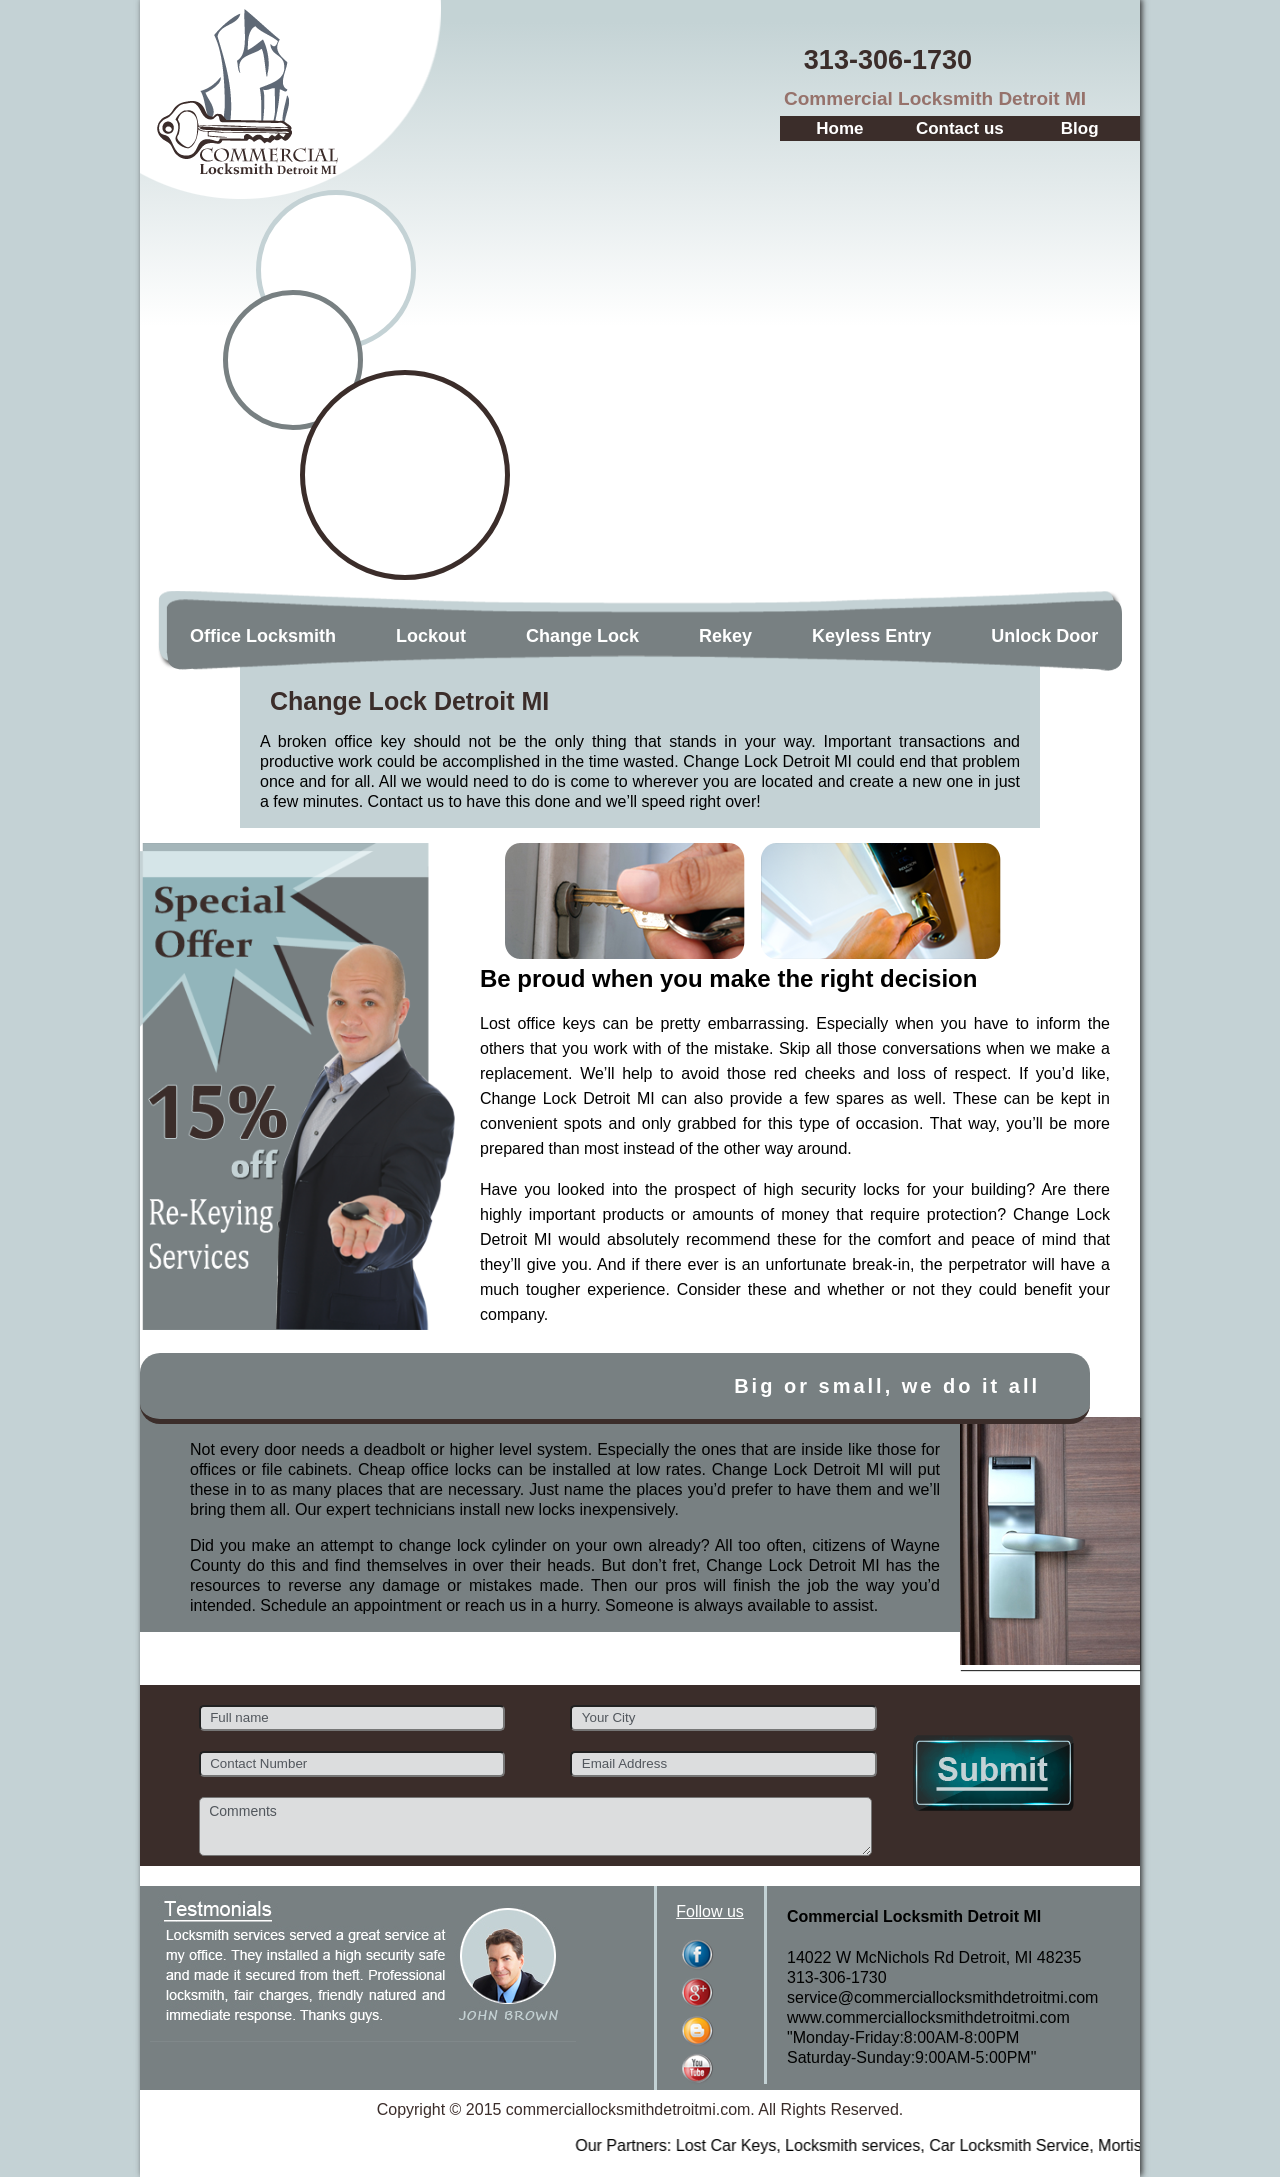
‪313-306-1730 (888, 60)
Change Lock (582, 636)
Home (839, 128)
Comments (535, 1826)
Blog (1080, 128)
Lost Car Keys (789, 2145)
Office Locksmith (263, 636)
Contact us (960, 128)
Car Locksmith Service (1073, 2145)
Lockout (431, 636)
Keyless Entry (871, 636)
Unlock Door (1044, 636)
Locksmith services (916, 2145)
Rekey (725, 636)
